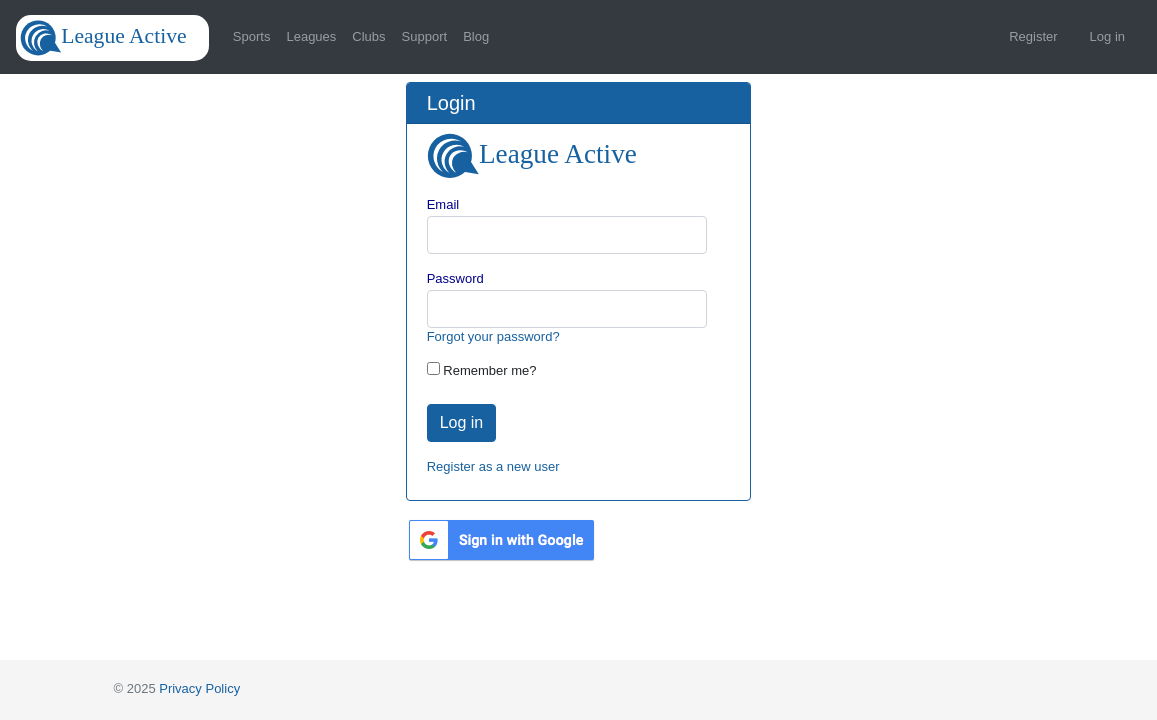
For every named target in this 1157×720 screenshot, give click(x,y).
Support (425, 36)
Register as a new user (493, 466)
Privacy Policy (199, 688)
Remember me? (489, 370)
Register (1033, 36)
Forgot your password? (493, 336)
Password (455, 278)
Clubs (368, 36)
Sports (252, 36)
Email (443, 204)
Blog (476, 36)
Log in (1107, 36)
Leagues (311, 36)
